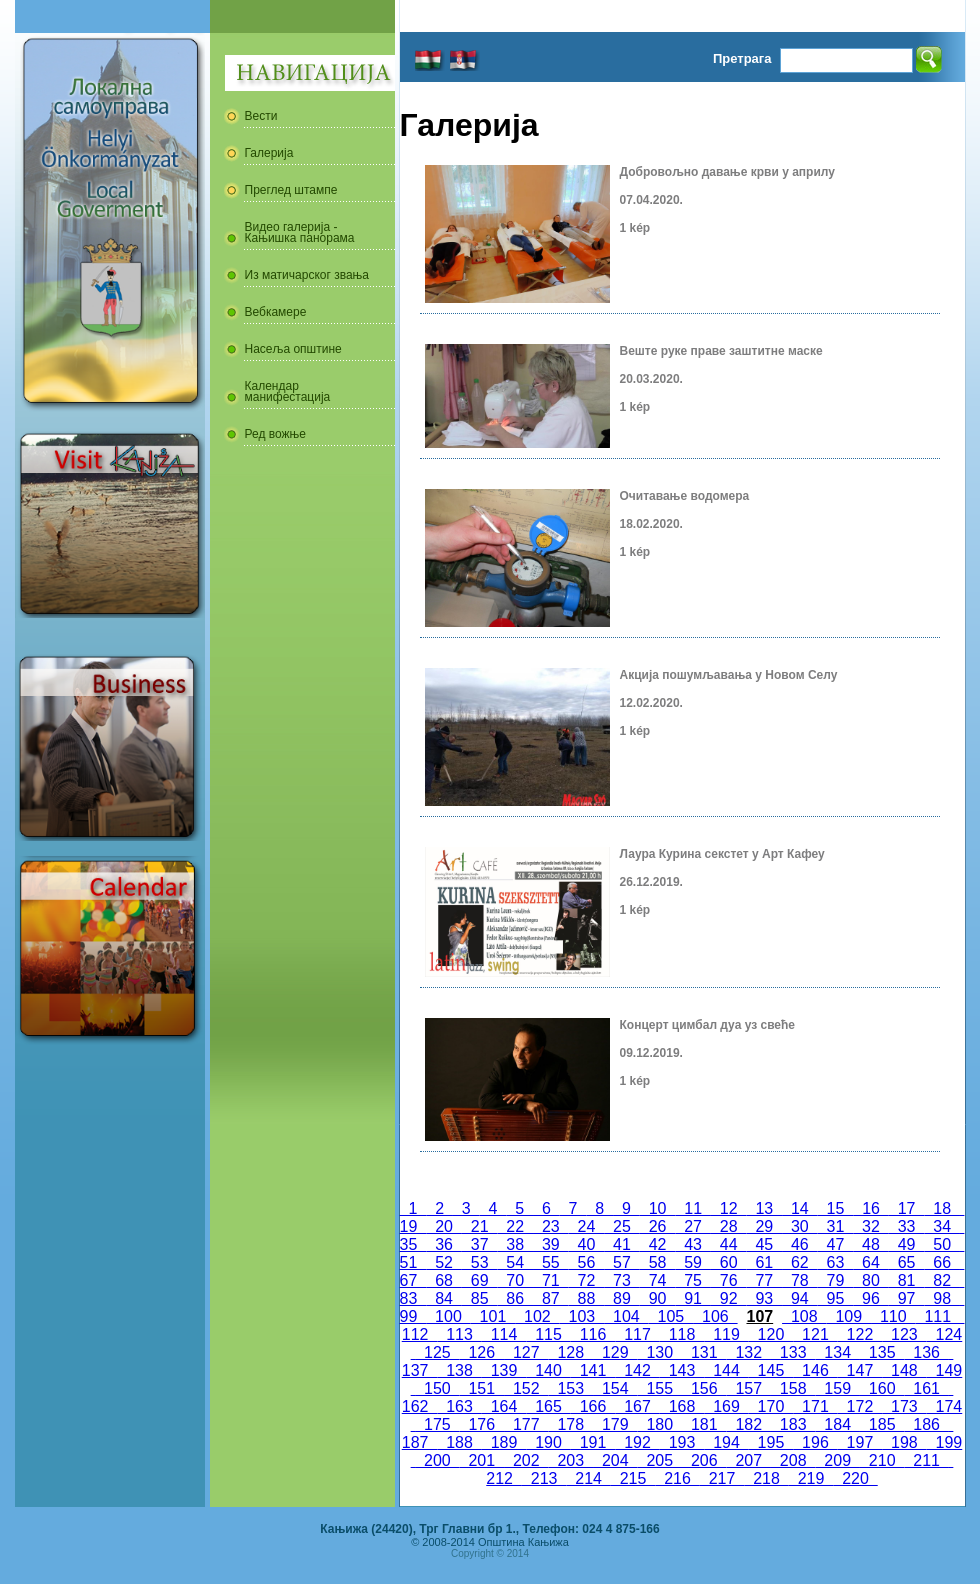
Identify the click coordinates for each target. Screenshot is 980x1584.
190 (548, 1442)
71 (551, 1280)
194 (726, 1442)
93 (764, 1298)
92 (729, 1298)
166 (593, 1406)
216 (677, 1478)
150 (437, 1388)
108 (804, 1316)
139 (504, 1370)
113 (459, 1334)
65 (907, 1262)
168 (682, 1406)
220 (855, 1478)
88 (587, 1298)
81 (907, 1280)
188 (459, 1442)
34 (942, 1226)
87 (551, 1298)
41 (622, 1244)
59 (693, 1262)
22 (515, 1226)
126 (482, 1352)
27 (693, 1226)
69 (480, 1280)
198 (904, 1442)
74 (658, 1280)
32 (871, 1226)
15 (836, 1208)
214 (588, 1478)
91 (693, 1298)
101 (493, 1316)
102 (537, 1316)
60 (729, 1262)
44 (729, 1244)
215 (633, 1478)
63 (836, 1262)
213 (544, 1478)
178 (571, 1424)
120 (771, 1334)
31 (836, 1226)
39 (551, 1244)
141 (593, 1370)
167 (637, 1406)
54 (515, 1262)
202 (526, 1460)
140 (548, 1370)
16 (871, 1208)
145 (771, 1370)
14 (800, 1208)
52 (444, 1262)
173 (904, 1406)
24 (587, 1226)
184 (837, 1424)
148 (904, 1370)
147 (860, 1370)
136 (926, 1352)
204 (615, 1460)
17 (907, 1208)
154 (615, 1388)
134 (837, 1352)
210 (882, 1460)
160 (882, 1388)
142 (637, 1370)
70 (515, 1280)
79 (836, 1280)
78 (800, 1280)
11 (693, 1208)
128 (571, 1352)
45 (764, 1244)
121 (815, 1334)
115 (548, 1334)
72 (587, 1280)
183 (793, 1424)
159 (837, 1388)
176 (482, 1424)
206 (704, 1460)
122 (860, 1334)
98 (942, 1298)
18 (942, 1208)
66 (942, 1262)
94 (800, 1298)
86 (515, 1298)
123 (904, 1334)
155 (660, 1388)
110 (893, 1316)
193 (682, 1442)
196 (815, 1442)
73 (622, 1280)
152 (526, 1388)
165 (548, 1406)
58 (658, 1262)
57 (622, 1262)
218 (766, 1478)
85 (480, 1298)
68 (444, 1280)
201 (482, 1460)
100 (448, 1316)
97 (907, 1298)
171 (815, 1406)
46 (800, 1244)
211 (926, 1460)
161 (926, 1388)
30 (800, 1226)
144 (726, 1370)
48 (871, 1244)
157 (748, 1388)
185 (882, 1424)
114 (504, 1334)
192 (637, 1442)
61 (764, 1262)
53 (480, 1262)
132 (748, 1352)
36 (444, 1244)
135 (882, 1352)
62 (800, 1262)
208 (793, 1460)
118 (682, 1334)
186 (926, 1424)
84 (444, 1298)
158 (793, 1388)
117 (637, 1334)
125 (437, 1352)
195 (771, 1442)
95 (836, 1298)
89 (622, 1298)
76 (729, 1280)
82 (942, 1280)
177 (526, 1424)
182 (748, 1424)
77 (764, 1280)
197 (860, 1442)
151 (482, 1388)
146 (815, 1370)
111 (938, 1316)
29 (764, 1226)
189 (504, 1442)
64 (871, 1262)
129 (615, 1352)
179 (615, 1424)
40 (587, 1244)
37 (480, 1244)
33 (907, 1226)
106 (715, 1316)
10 (658, 1208)
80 (871, 1280)
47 (836, 1244)
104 (626, 1316)
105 (671, 1316)
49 (907, 1244)
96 (871, 1298)
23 (551, 1226)
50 (942, 1244)
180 (660, 1424)
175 (437, 1424)
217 (722, 1478)
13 (765, 1208)
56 (587, 1262)
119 (726, 1334)
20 (444, 1226)
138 (459, 1370)
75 (693, 1280)
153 (571, 1388)
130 (660, 1352)
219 (811, 1478)
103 (582, 1316)
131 (704, 1352)
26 (658, 1226)
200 (437, 1460)
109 (849, 1316)
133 (793, 1352)
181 (704, 1424)
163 (459, 1406)
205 (660, 1460)
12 (729, 1208)
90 (658, 1298)
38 (515, 1244)
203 (571, 1460)
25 (622, 1226)
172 (860, 1406)
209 (837, 1460)
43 (693, 1244)
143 (682, 1370)
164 (504, 1406)
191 (593, 1442)
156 (704, 1388)
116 (593, 1334)
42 (658, 1244)
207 (748, 1460)
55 (551, 1262)
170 (771, 1406)
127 (526, 1352)
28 (729, 1226)
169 (726, 1406)
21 (480, 1226)
